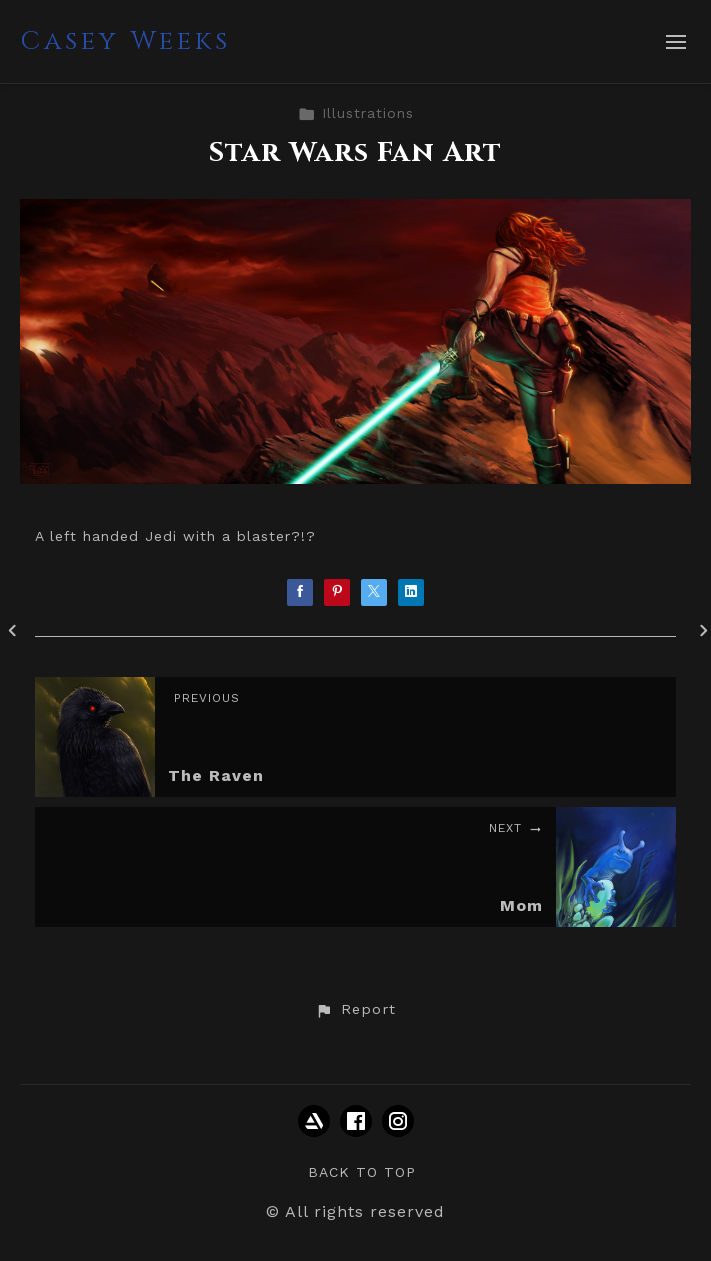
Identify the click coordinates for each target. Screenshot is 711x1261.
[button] (355, 1010)
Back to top (362, 1172)
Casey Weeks (125, 41)
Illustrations (356, 113)
